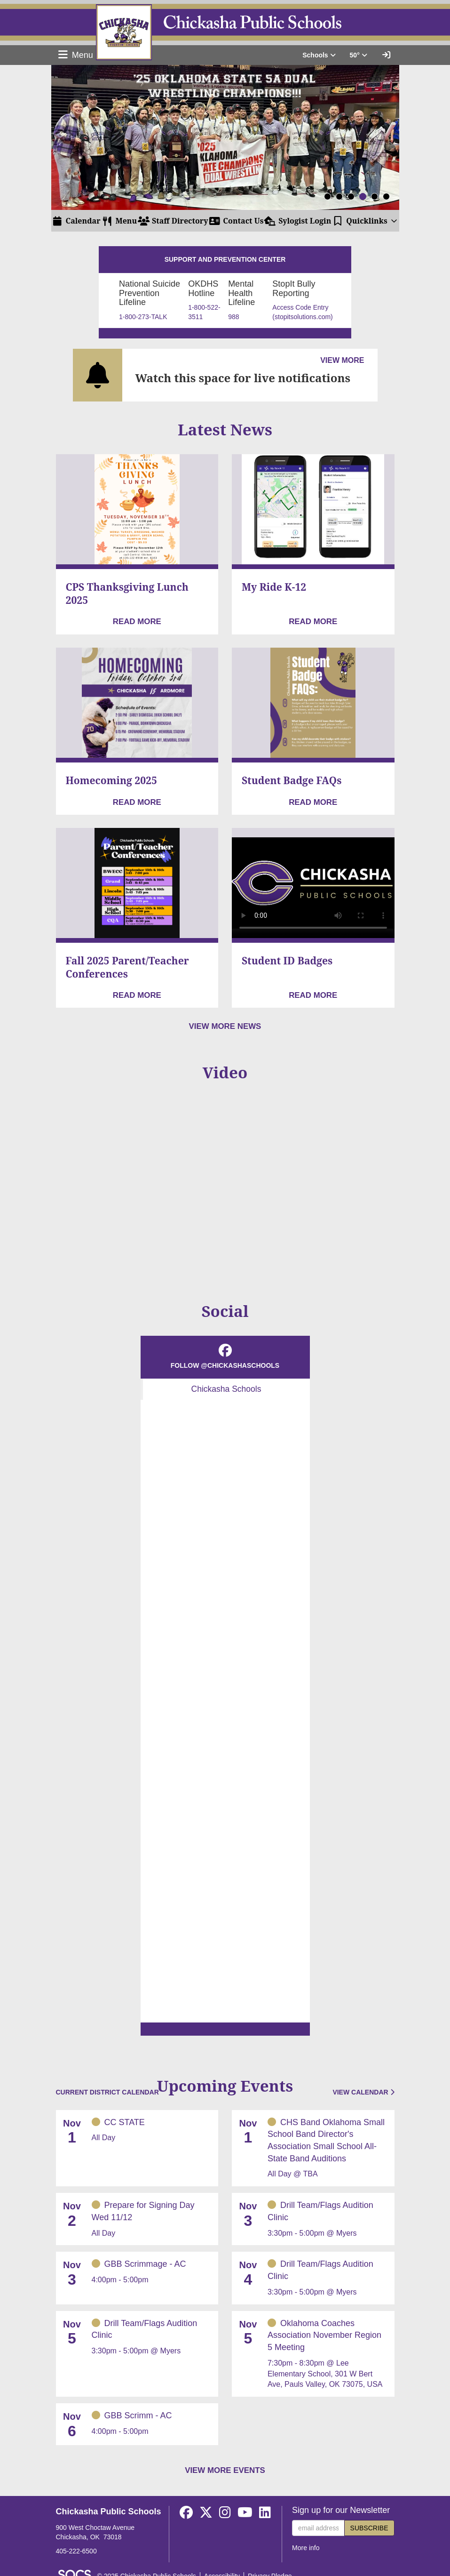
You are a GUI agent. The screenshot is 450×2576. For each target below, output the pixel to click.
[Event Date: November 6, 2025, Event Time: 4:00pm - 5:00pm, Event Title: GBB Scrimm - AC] (152, 2423)
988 (233, 317)
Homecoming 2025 (111, 780)
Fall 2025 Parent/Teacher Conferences (127, 967)
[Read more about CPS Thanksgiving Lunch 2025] (137, 621)
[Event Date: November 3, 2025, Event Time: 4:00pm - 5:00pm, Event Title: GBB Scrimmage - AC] (152, 2272)
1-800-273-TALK (143, 317)
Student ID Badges (287, 960)
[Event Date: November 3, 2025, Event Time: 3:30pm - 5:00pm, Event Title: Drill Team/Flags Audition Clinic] (328, 2219)
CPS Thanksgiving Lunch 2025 (127, 593)
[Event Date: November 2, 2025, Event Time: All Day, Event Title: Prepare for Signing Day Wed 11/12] (152, 2219)
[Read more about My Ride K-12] (313, 621)
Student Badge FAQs (291, 780)
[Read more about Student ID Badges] (313, 995)
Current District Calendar (107, 2092)
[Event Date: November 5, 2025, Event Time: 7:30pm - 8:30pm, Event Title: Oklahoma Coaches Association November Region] (328, 2354)
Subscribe (369, 2528)
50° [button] (358, 55)
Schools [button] (318, 55)
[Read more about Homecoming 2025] (137, 802)
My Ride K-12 (274, 587)
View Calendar (363, 2092)
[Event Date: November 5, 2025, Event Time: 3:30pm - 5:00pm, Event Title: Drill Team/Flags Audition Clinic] (152, 2337)
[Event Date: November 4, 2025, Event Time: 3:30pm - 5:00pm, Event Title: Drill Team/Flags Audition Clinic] (328, 2277)
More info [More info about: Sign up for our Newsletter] (305, 2548)
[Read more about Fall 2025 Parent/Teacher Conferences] (137, 995)
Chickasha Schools (226, 1389)
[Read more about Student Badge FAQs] (313, 802)
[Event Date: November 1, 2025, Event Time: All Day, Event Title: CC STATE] (152, 2130)
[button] (365, 221)
